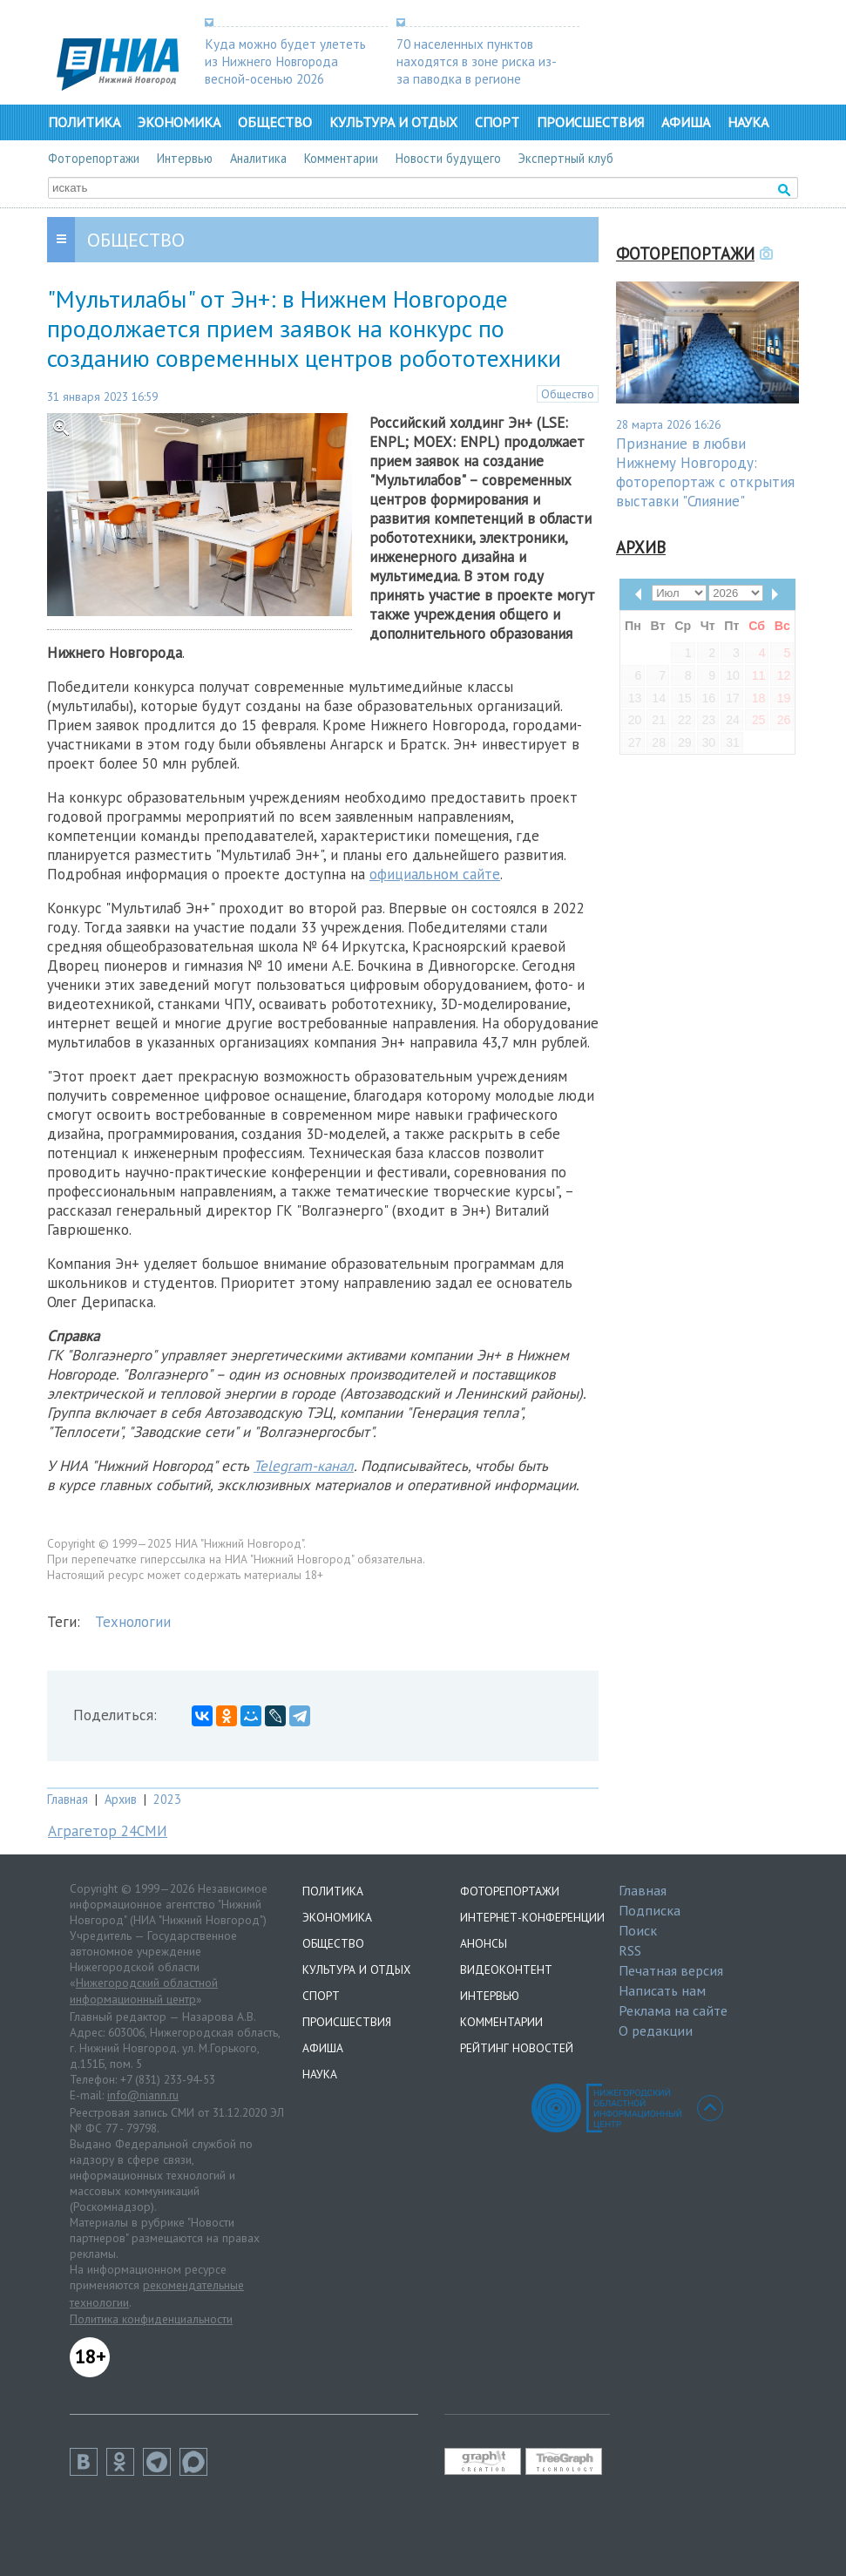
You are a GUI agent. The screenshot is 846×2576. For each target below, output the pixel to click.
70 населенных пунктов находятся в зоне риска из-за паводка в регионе (476, 61)
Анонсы (483, 1943)
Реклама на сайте (673, 2010)
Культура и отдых (393, 122)
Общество (275, 122)
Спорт (497, 122)
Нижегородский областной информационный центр (144, 1991)
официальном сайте (434, 874)
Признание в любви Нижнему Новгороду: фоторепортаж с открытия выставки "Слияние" (705, 472)
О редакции (656, 2030)
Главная (67, 1799)
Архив (121, 1799)
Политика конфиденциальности (151, 2319)
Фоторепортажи (93, 158)
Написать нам (662, 1990)
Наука (748, 122)
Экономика (179, 122)
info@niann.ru (143, 2095)
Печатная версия (671, 1970)
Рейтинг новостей (516, 2048)
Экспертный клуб (565, 158)
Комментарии (341, 158)
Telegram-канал (304, 1465)
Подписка (649, 1910)
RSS (630, 1950)
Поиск (638, 1930)
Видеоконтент (506, 1969)
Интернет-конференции (532, 1917)
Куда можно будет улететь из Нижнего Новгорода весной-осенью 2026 (285, 61)
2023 (167, 1799)
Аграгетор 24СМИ (107, 1830)
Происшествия (590, 122)
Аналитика (258, 158)
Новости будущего (448, 158)
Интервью (185, 158)
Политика (84, 122)
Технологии (133, 1621)
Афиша (685, 122)
